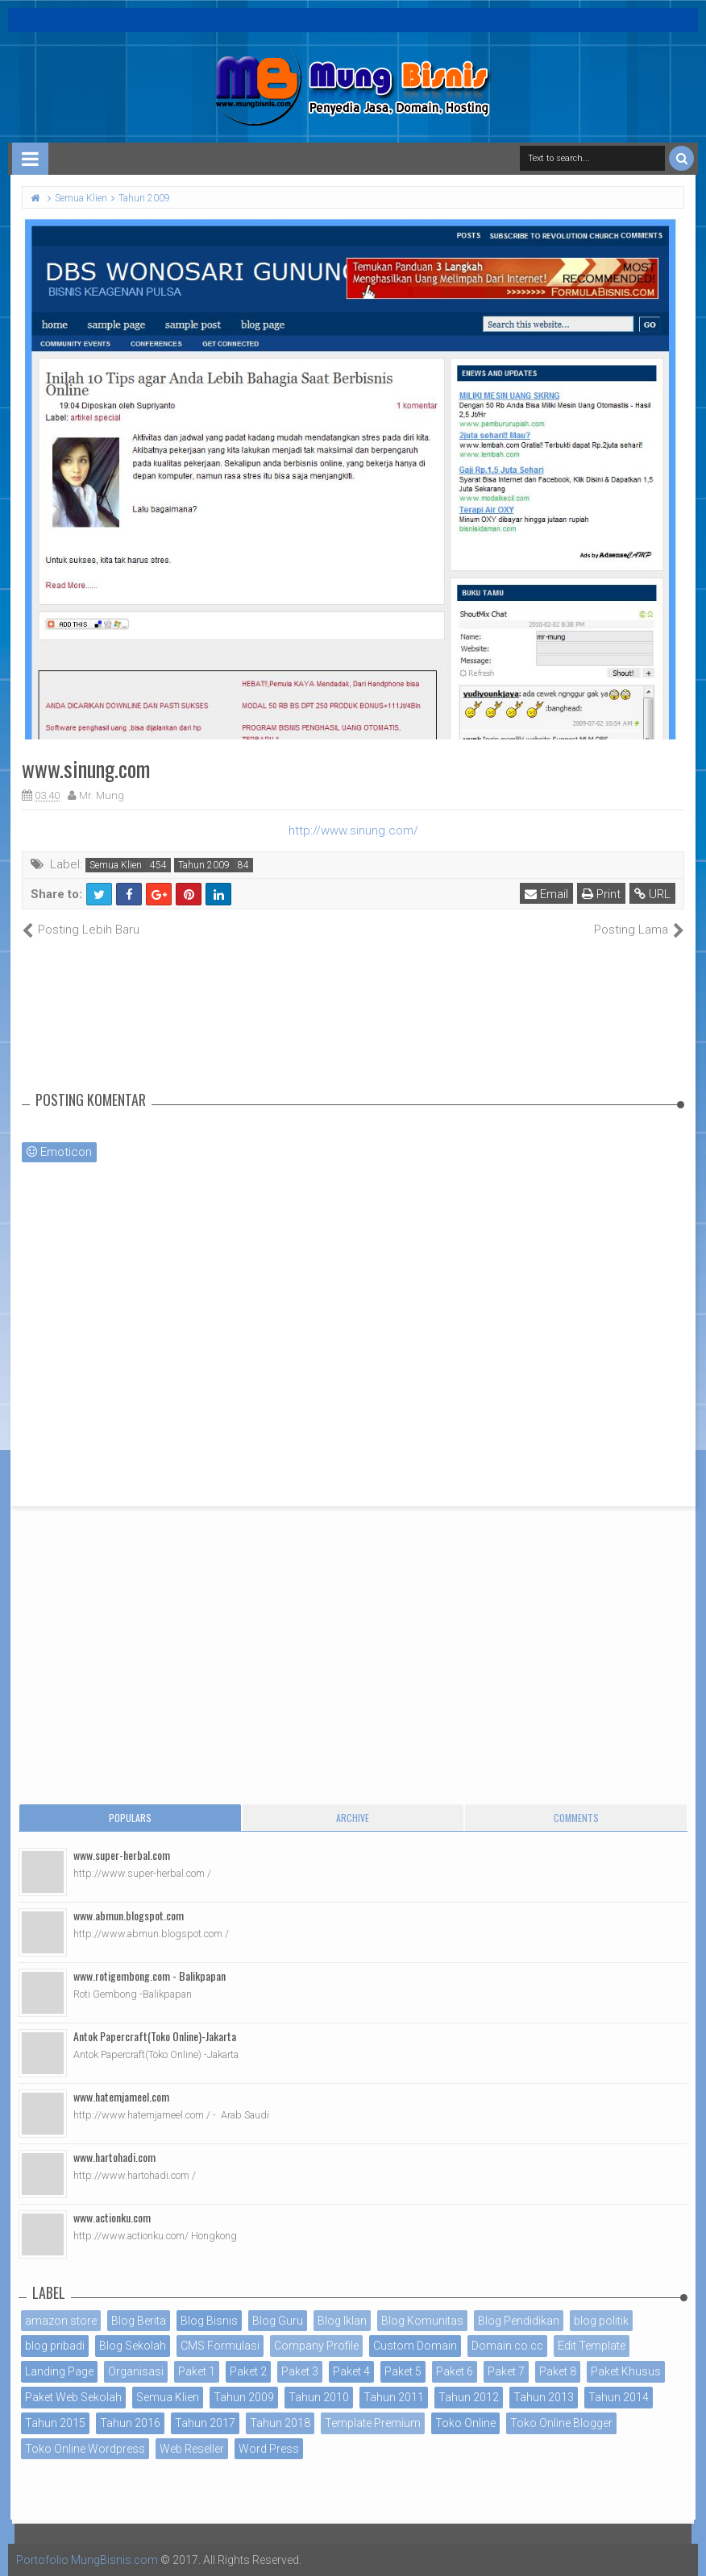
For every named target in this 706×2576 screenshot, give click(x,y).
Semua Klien (115, 865)
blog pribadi (55, 2345)
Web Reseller (192, 2448)
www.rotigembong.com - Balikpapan (149, 1975)
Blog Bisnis (209, 2320)
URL (652, 894)
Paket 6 (454, 2371)
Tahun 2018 (280, 2423)
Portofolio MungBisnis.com (87, 2559)
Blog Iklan (342, 2320)
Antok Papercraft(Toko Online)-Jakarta (154, 2035)
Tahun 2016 (130, 2423)
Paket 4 (351, 2371)
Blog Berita (138, 2320)
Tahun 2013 (543, 2397)
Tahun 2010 (319, 2397)
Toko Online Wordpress (85, 2448)
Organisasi (136, 2371)
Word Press (269, 2448)
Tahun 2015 (55, 2423)
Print (601, 894)
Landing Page (59, 2371)
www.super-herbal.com (121, 1854)
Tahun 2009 (204, 865)
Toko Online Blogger (561, 2423)
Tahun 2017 (205, 2423)
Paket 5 (403, 2371)
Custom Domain (415, 2345)
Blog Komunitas (422, 2320)
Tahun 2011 (393, 2397)
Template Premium (373, 2423)
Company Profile (316, 2345)
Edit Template (591, 2345)
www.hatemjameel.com (121, 2096)
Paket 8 (557, 2371)
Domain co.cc (507, 2345)
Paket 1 (196, 2371)
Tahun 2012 (468, 2397)
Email (546, 894)
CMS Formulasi (220, 2345)
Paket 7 (506, 2371)
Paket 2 (248, 2371)
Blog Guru (277, 2320)
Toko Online (465, 2423)
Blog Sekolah (132, 2345)
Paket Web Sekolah (73, 2397)
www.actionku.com (112, 2217)
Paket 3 (299, 2371)
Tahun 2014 (618, 2397)
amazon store (61, 2320)
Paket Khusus (626, 2371)
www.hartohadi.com (114, 2156)
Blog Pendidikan (518, 2320)
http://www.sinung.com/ (353, 830)
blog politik (601, 2320)
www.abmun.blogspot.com (128, 1915)
